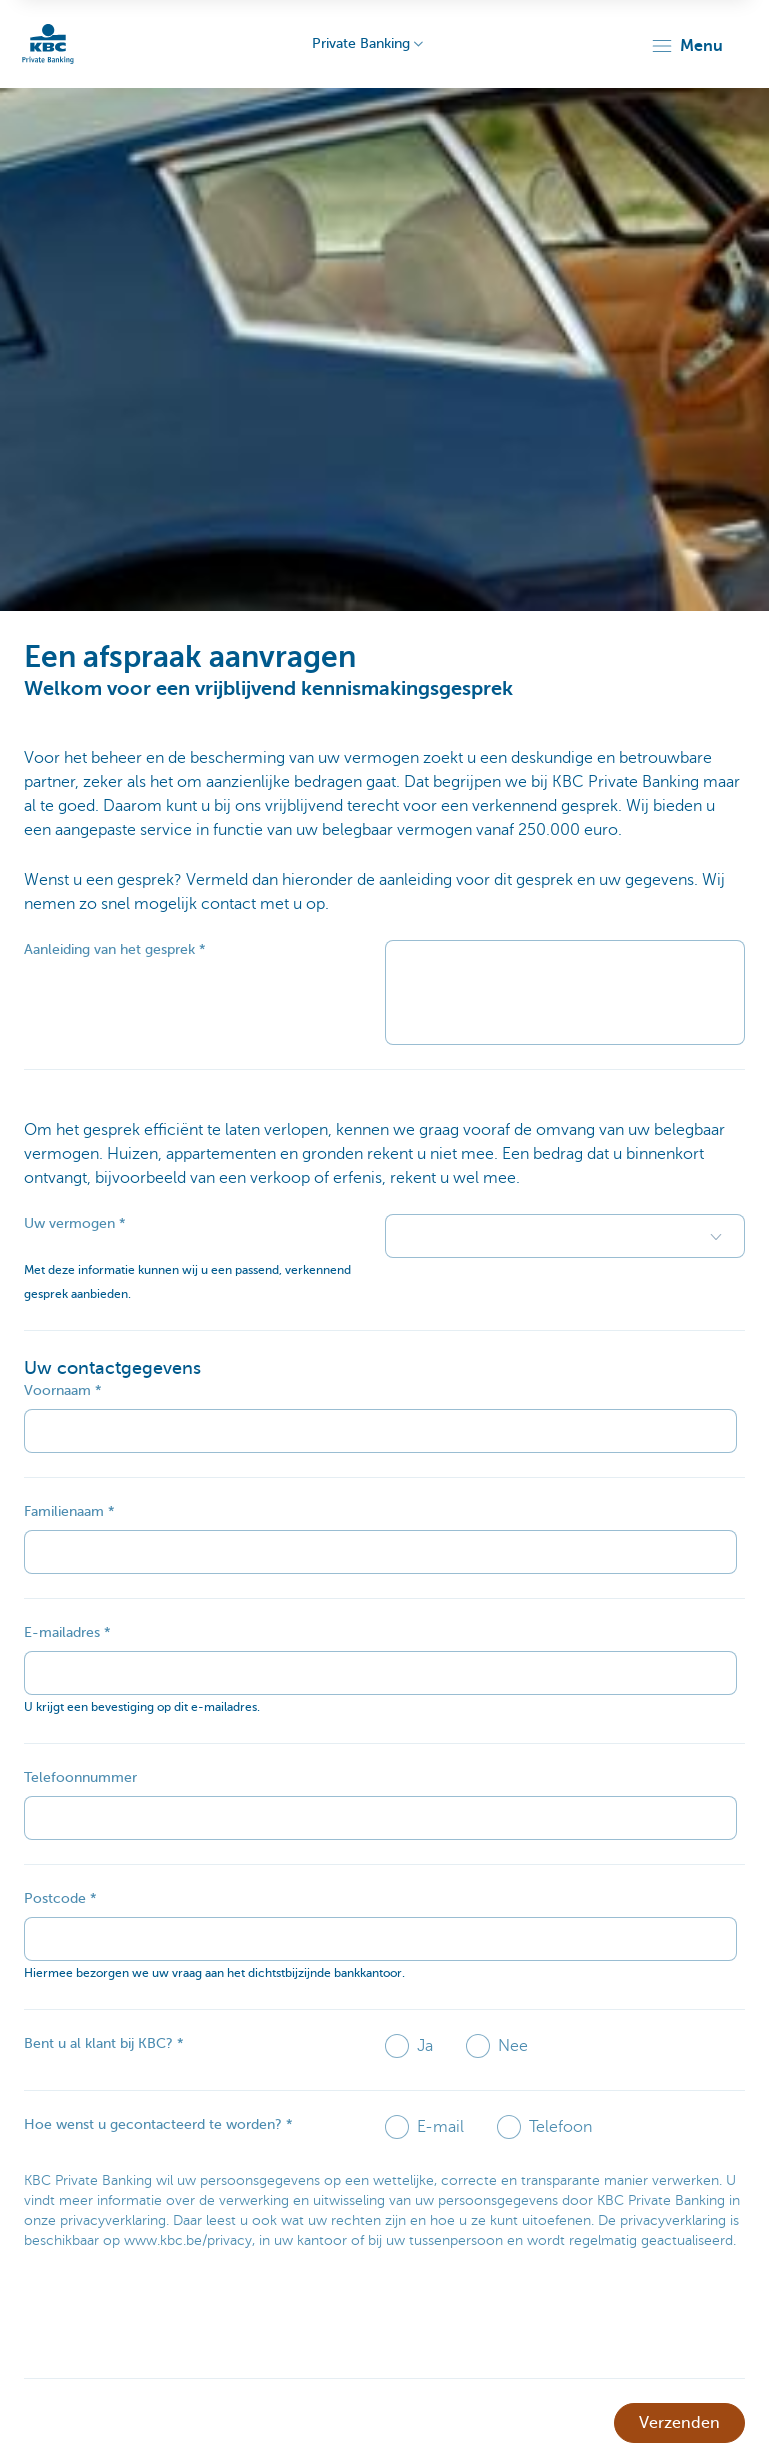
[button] (686, 46)
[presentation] (176, 2315)
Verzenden (679, 2423)
